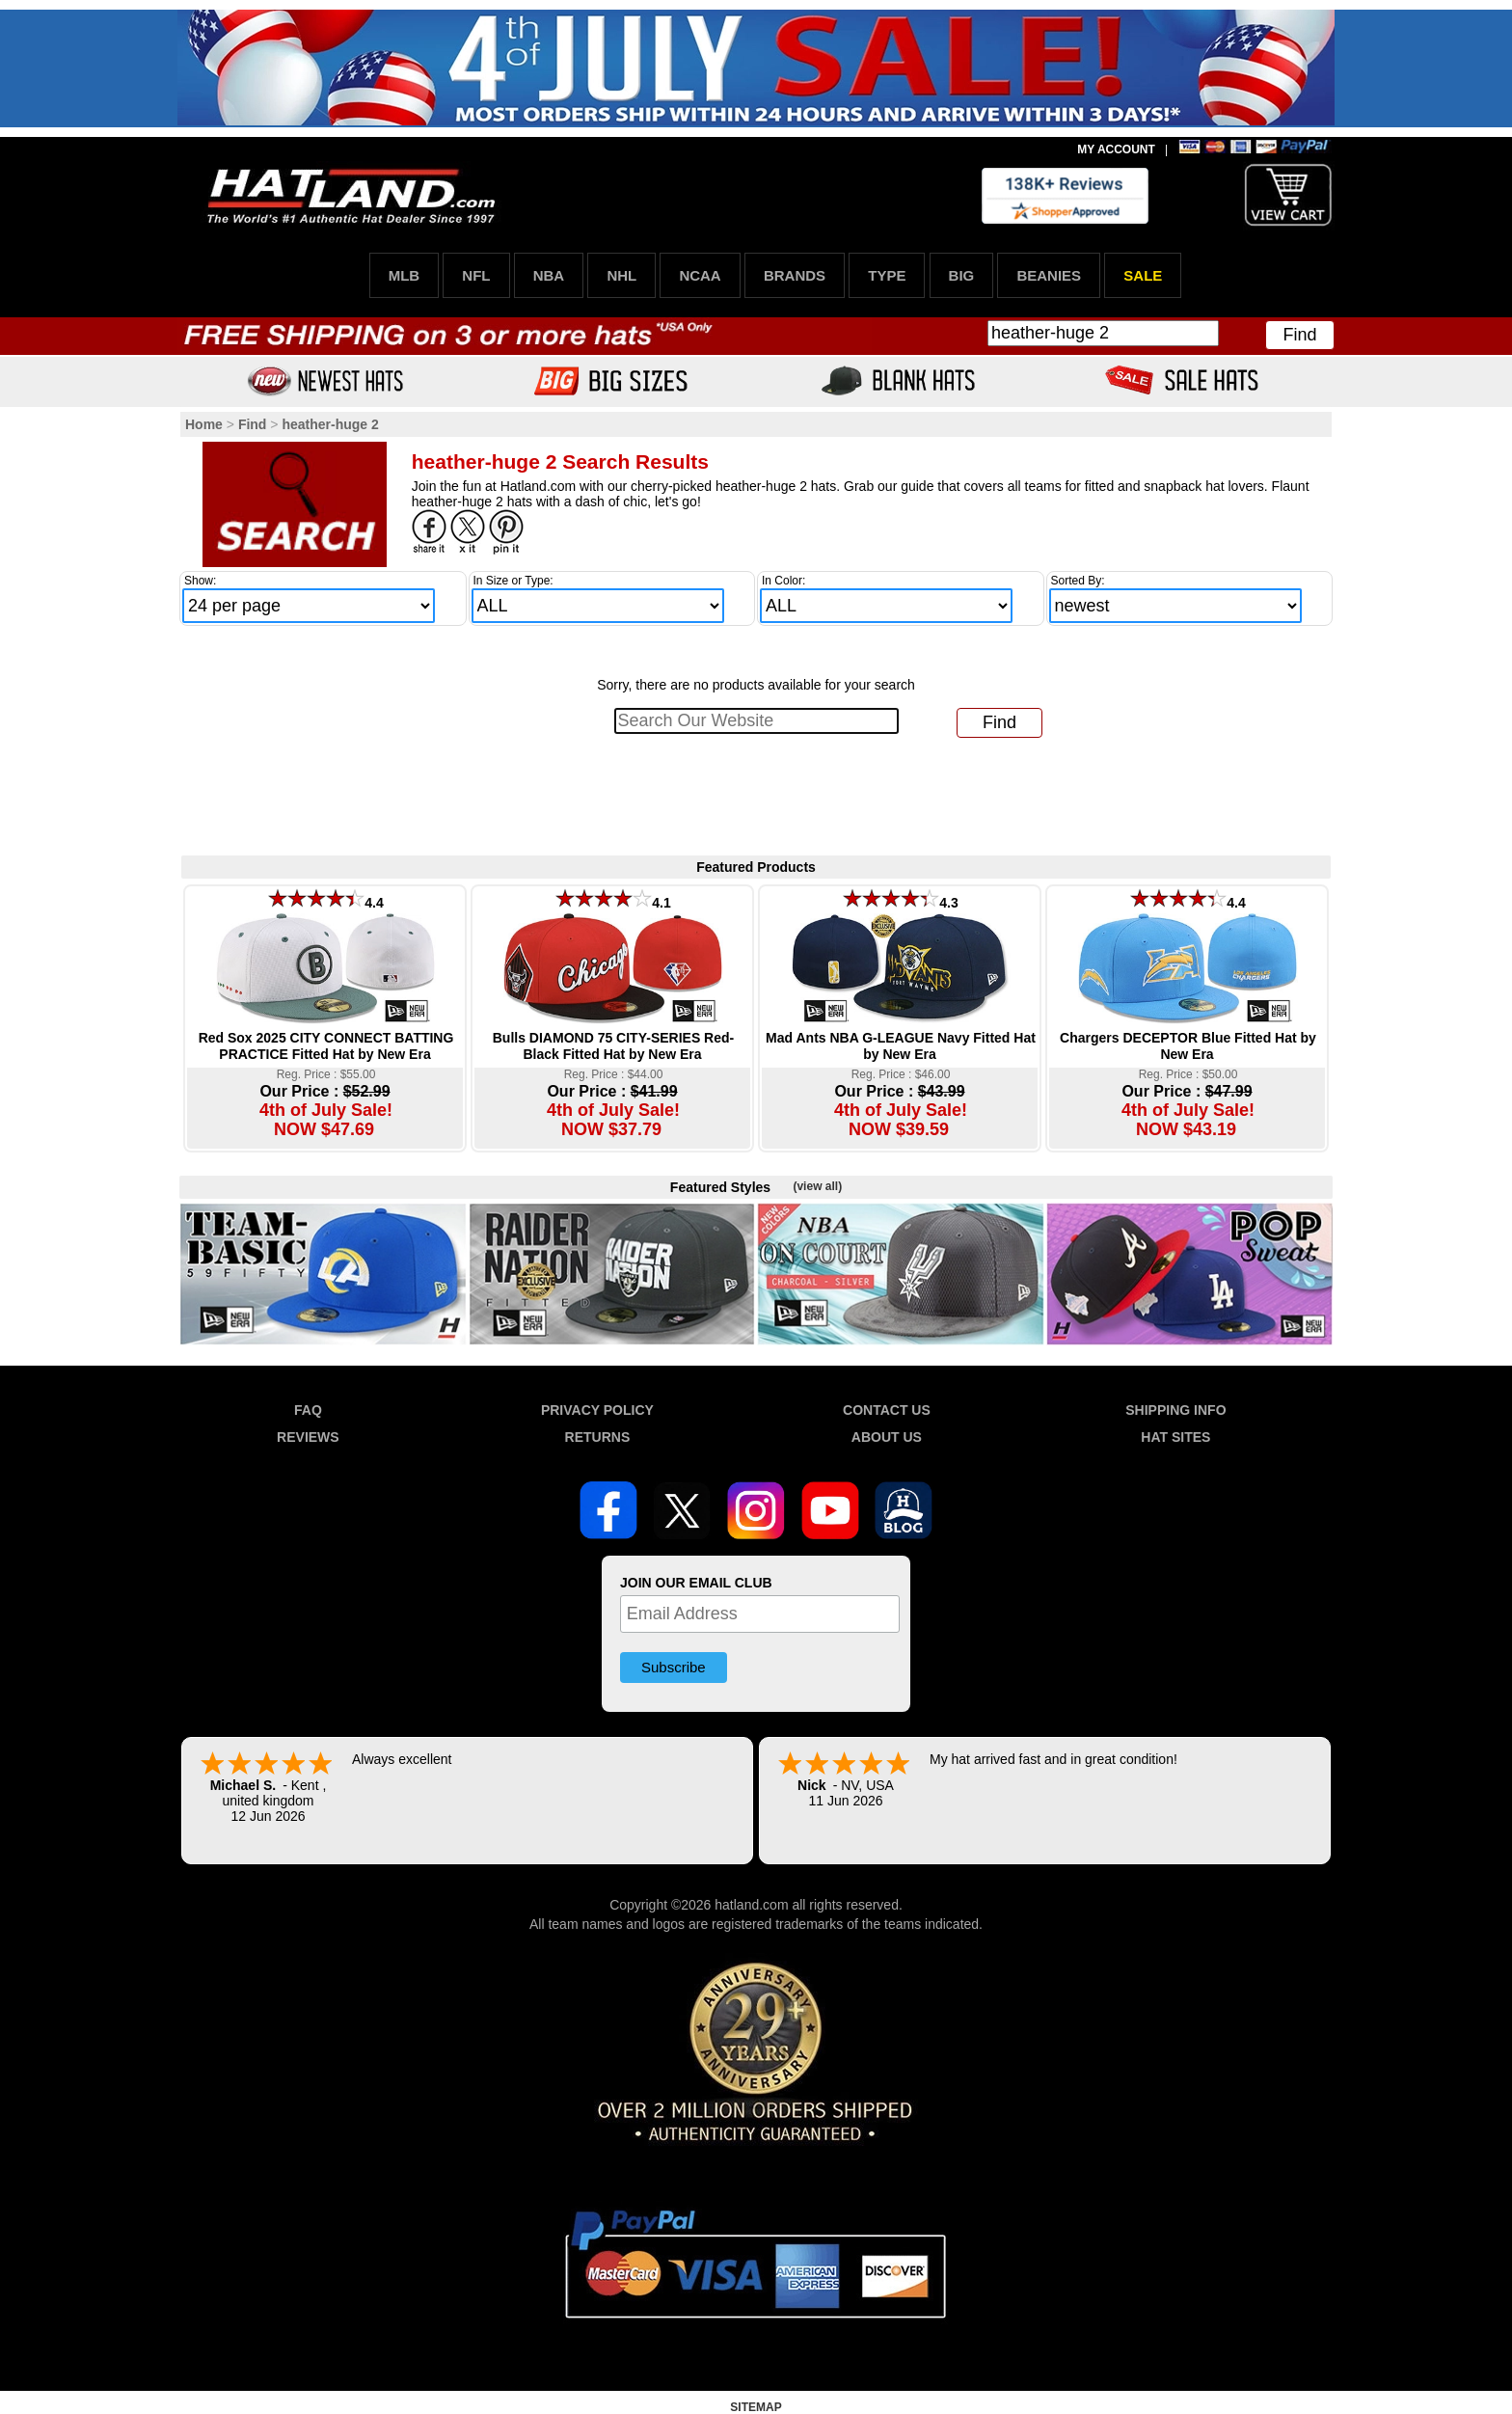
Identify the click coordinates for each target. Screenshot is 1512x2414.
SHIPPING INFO (1175, 1410)
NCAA (699, 275)
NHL (621, 275)
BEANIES (1048, 275)
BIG (962, 275)
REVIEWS (308, 1437)
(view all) (817, 1186)
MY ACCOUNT (1116, 149)
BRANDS (794, 275)
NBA (549, 275)
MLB (404, 275)
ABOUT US (886, 1437)
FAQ (308, 1410)
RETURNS (598, 1437)
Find (1299, 334)
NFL (476, 275)
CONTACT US (887, 1410)
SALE (1142, 275)
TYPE (886, 275)
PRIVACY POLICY (597, 1410)
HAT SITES (1175, 1437)
